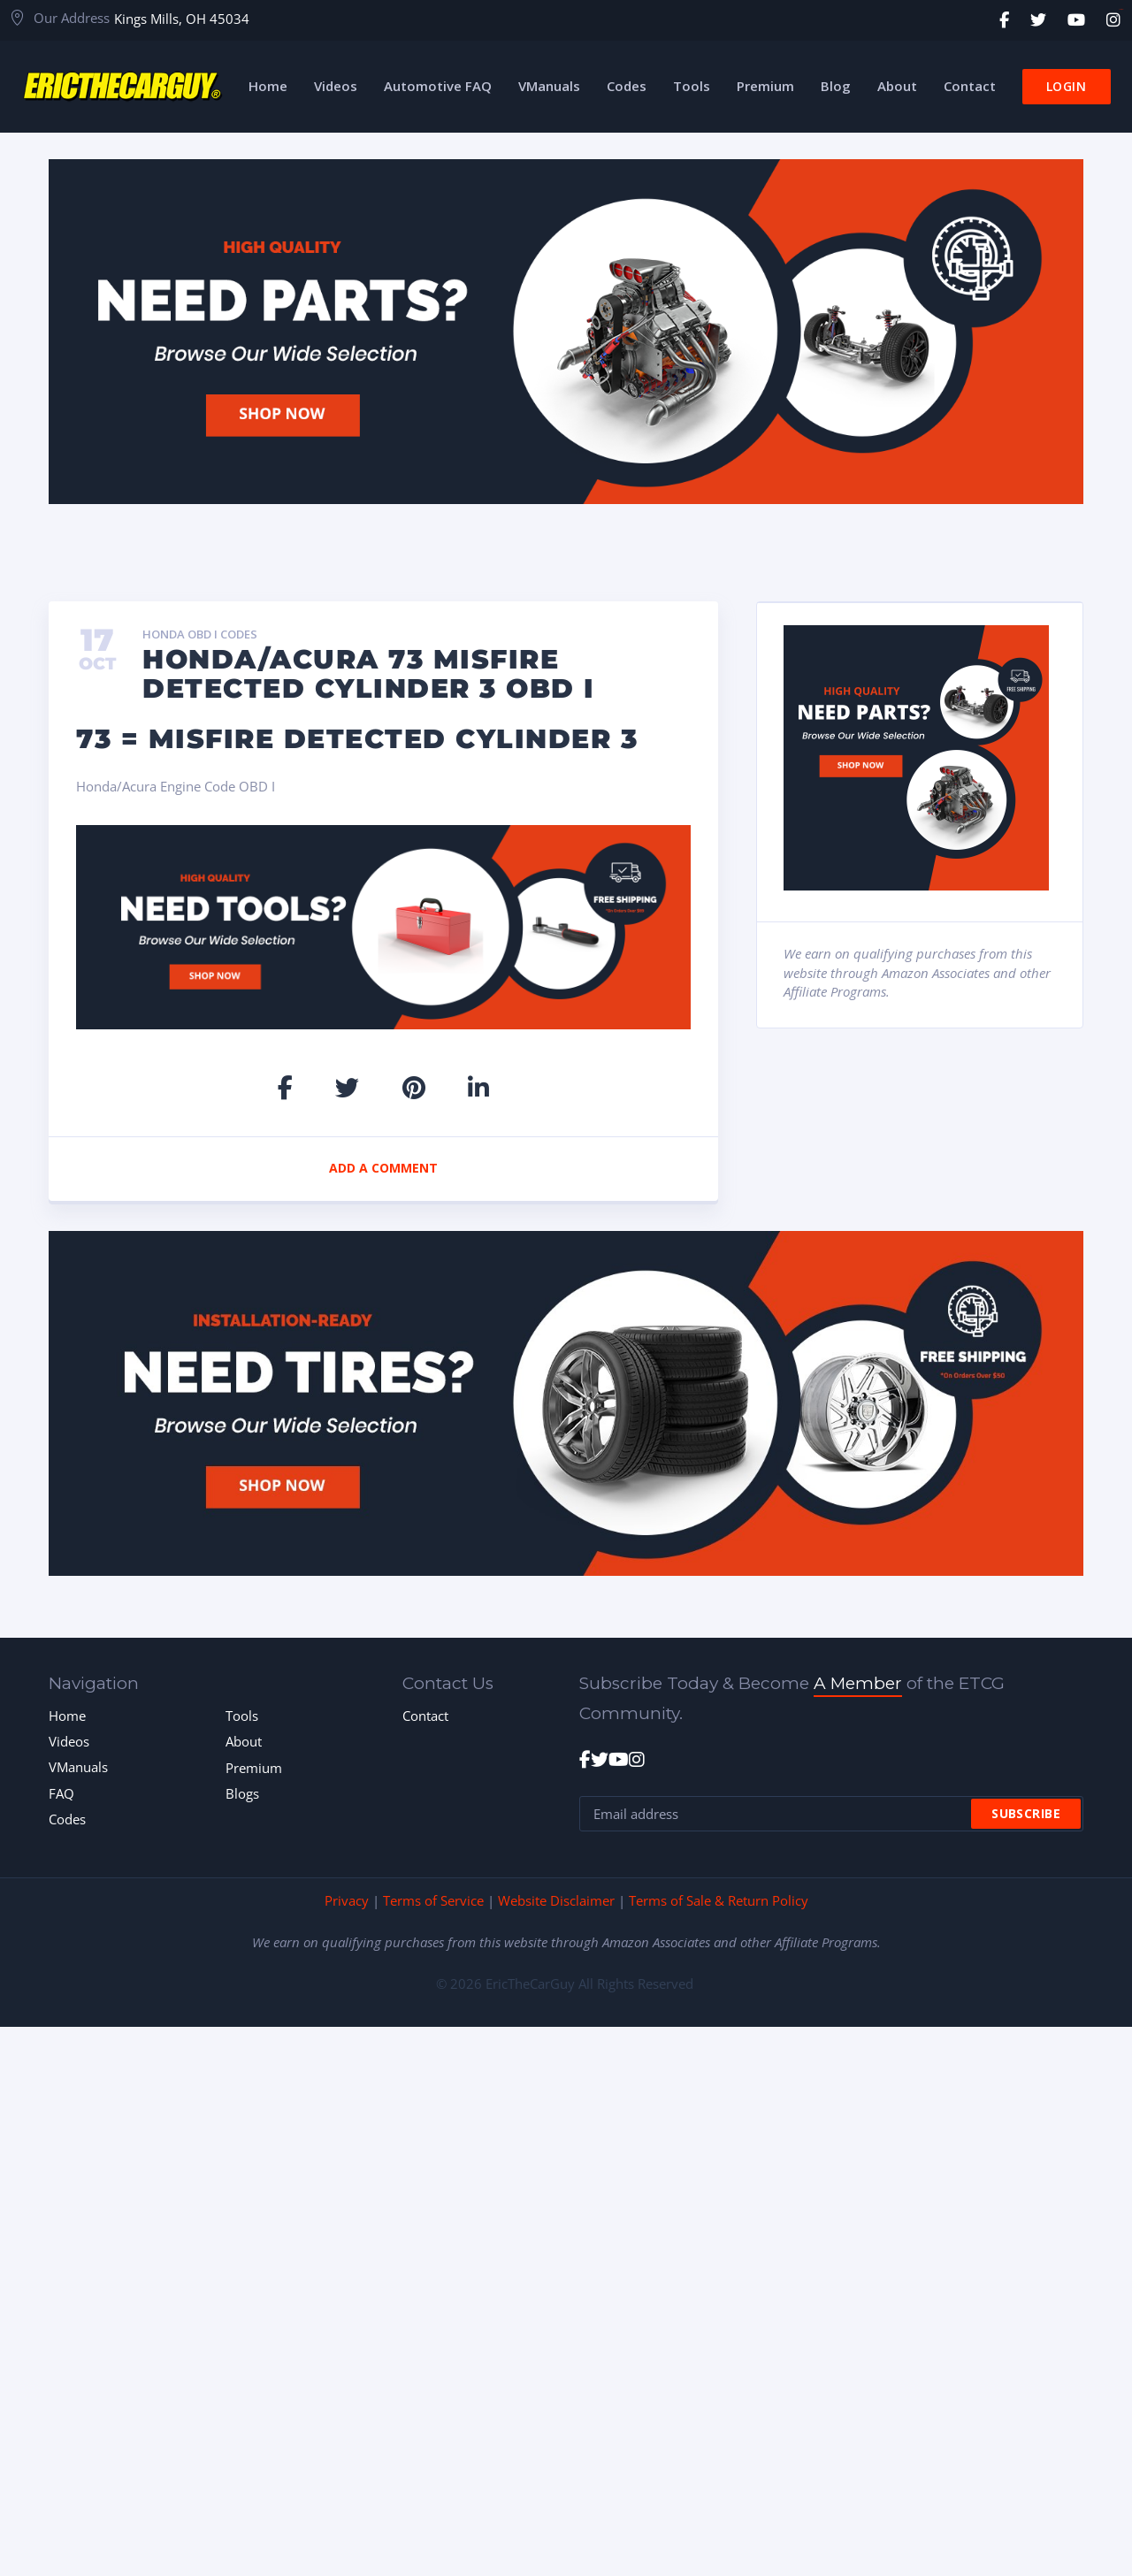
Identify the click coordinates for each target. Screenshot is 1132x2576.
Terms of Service (433, 1900)
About (244, 1741)
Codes (67, 1819)
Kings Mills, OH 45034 (181, 18)
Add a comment (383, 1167)
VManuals (78, 1767)
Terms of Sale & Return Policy (718, 1900)
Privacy (347, 1900)
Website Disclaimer (556, 1900)
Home (67, 1715)
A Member (858, 1683)
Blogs (242, 1793)
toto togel (1121, 9)
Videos (69, 1741)
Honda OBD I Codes (199, 635)
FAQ (61, 1793)
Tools (242, 1715)
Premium (254, 1768)
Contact (425, 1715)
